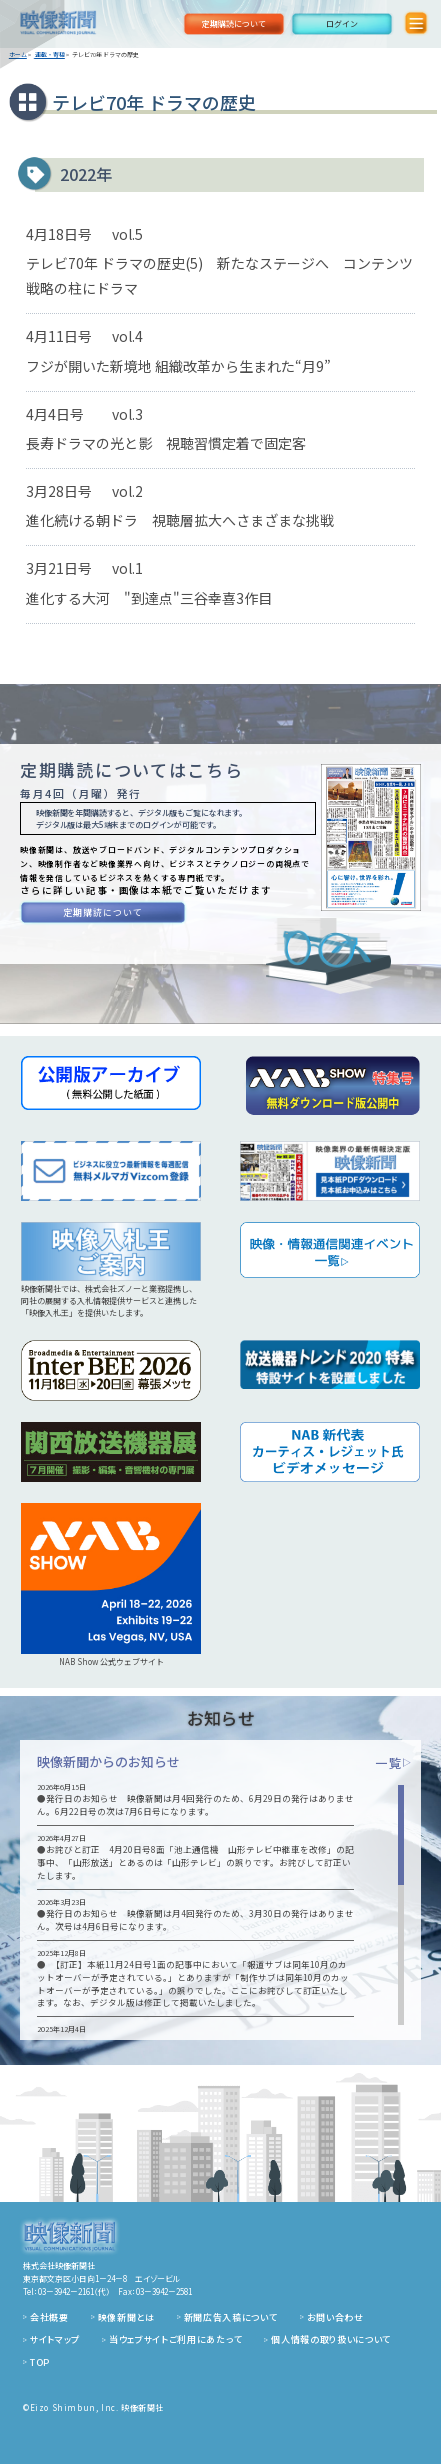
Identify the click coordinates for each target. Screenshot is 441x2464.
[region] (220, 1905)
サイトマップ (55, 2339)
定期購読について (234, 23)
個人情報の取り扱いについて (331, 2339)
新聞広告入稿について (231, 2317)
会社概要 (49, 2317)
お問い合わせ (335, 2317)
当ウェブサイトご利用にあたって (175, 2339)
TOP (40, 2362)
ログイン (342, 23)
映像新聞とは (126, 2317)
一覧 (393, 1762)
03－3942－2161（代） (74, 2291)
